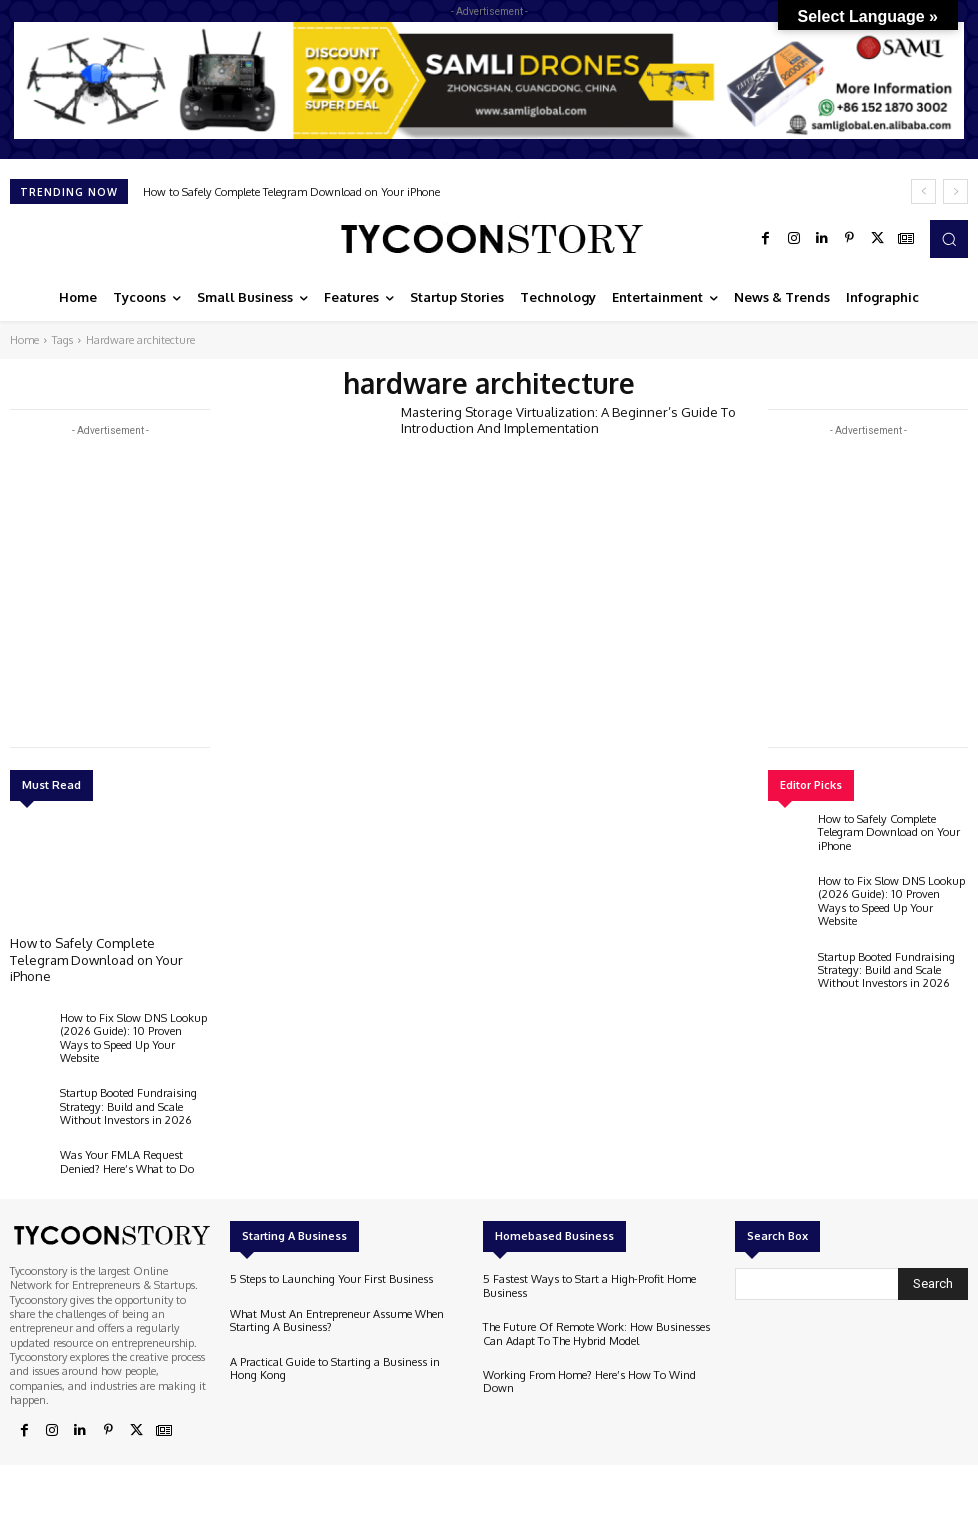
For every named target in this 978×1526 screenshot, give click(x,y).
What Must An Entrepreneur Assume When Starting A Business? (335, 1302)
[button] (949, 239)
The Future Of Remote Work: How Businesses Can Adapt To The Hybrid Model (594, 1315)
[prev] (923, 191)
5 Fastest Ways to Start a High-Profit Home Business (587, 1268)
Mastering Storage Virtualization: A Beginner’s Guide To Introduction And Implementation (568, 420)
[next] (955, 191)
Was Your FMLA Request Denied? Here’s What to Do (126, 1144)
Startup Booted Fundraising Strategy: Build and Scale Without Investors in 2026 (128, 1089)
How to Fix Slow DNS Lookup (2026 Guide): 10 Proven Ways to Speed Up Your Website (134, 1028)
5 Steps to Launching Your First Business (329, 1262)
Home (24, 340)
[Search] (933, 1267)
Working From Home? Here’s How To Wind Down (588, 1363)
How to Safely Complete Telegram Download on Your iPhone (291, 192)
